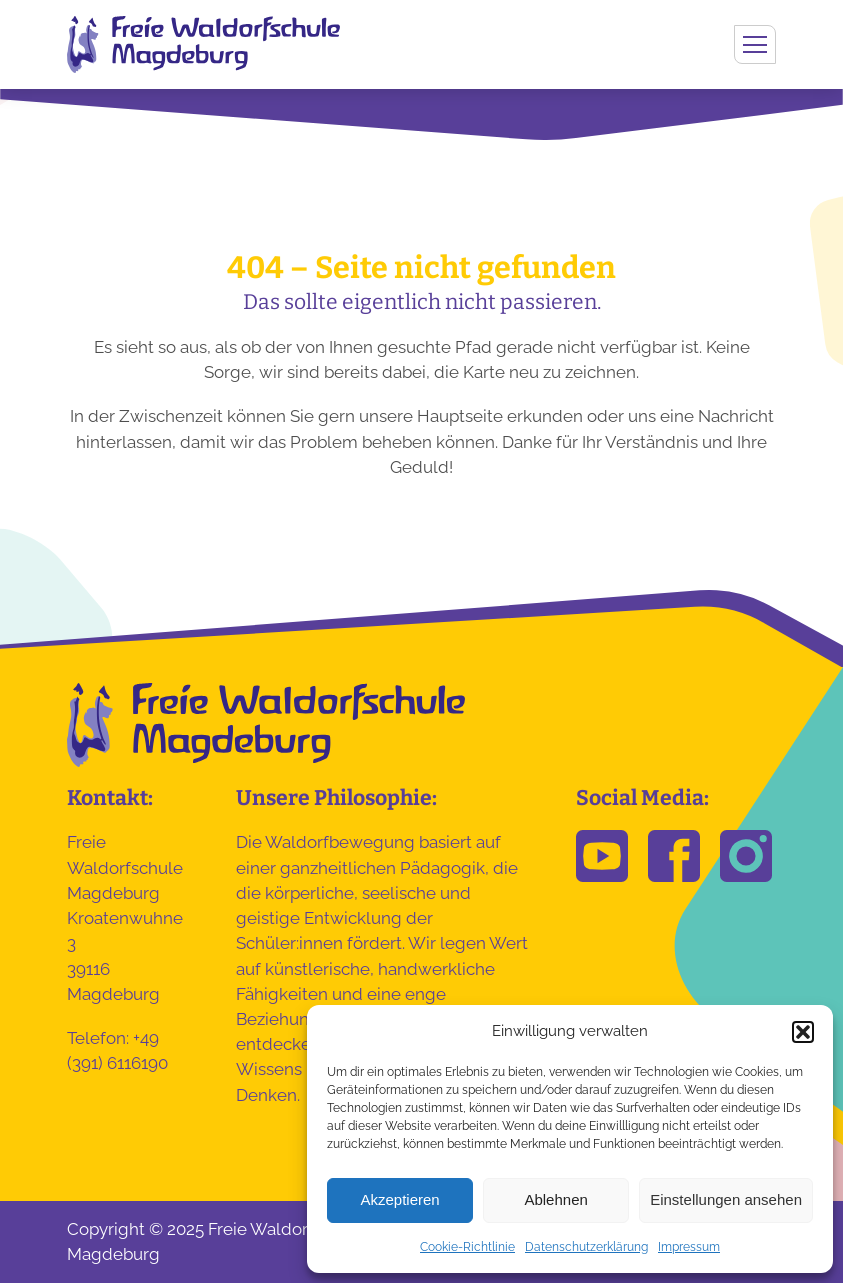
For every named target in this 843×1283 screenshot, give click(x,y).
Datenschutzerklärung (586, 1247)
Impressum (689, 1247)
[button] (803, 1032)
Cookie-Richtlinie (467, 1247)
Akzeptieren (399, 1199)
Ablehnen (555, 1199)
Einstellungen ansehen (726, 1199)
